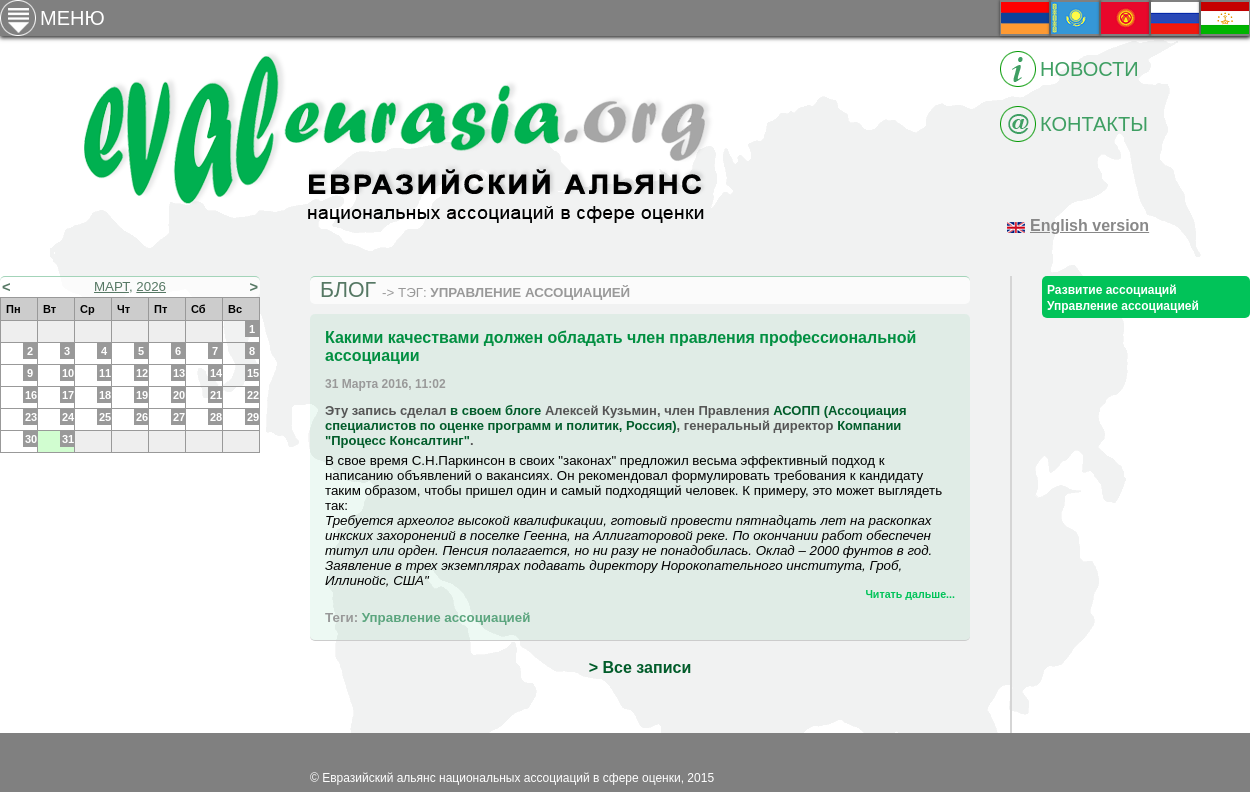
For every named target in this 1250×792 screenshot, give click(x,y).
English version (1089, 225)
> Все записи (640, 667)
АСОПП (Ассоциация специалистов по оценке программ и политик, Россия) (615, 418)
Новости (1089, 69)
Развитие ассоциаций (1112, 290)
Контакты (1094, 124)
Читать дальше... (910, 594)
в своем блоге (495, 410)
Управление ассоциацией (446, 617)
